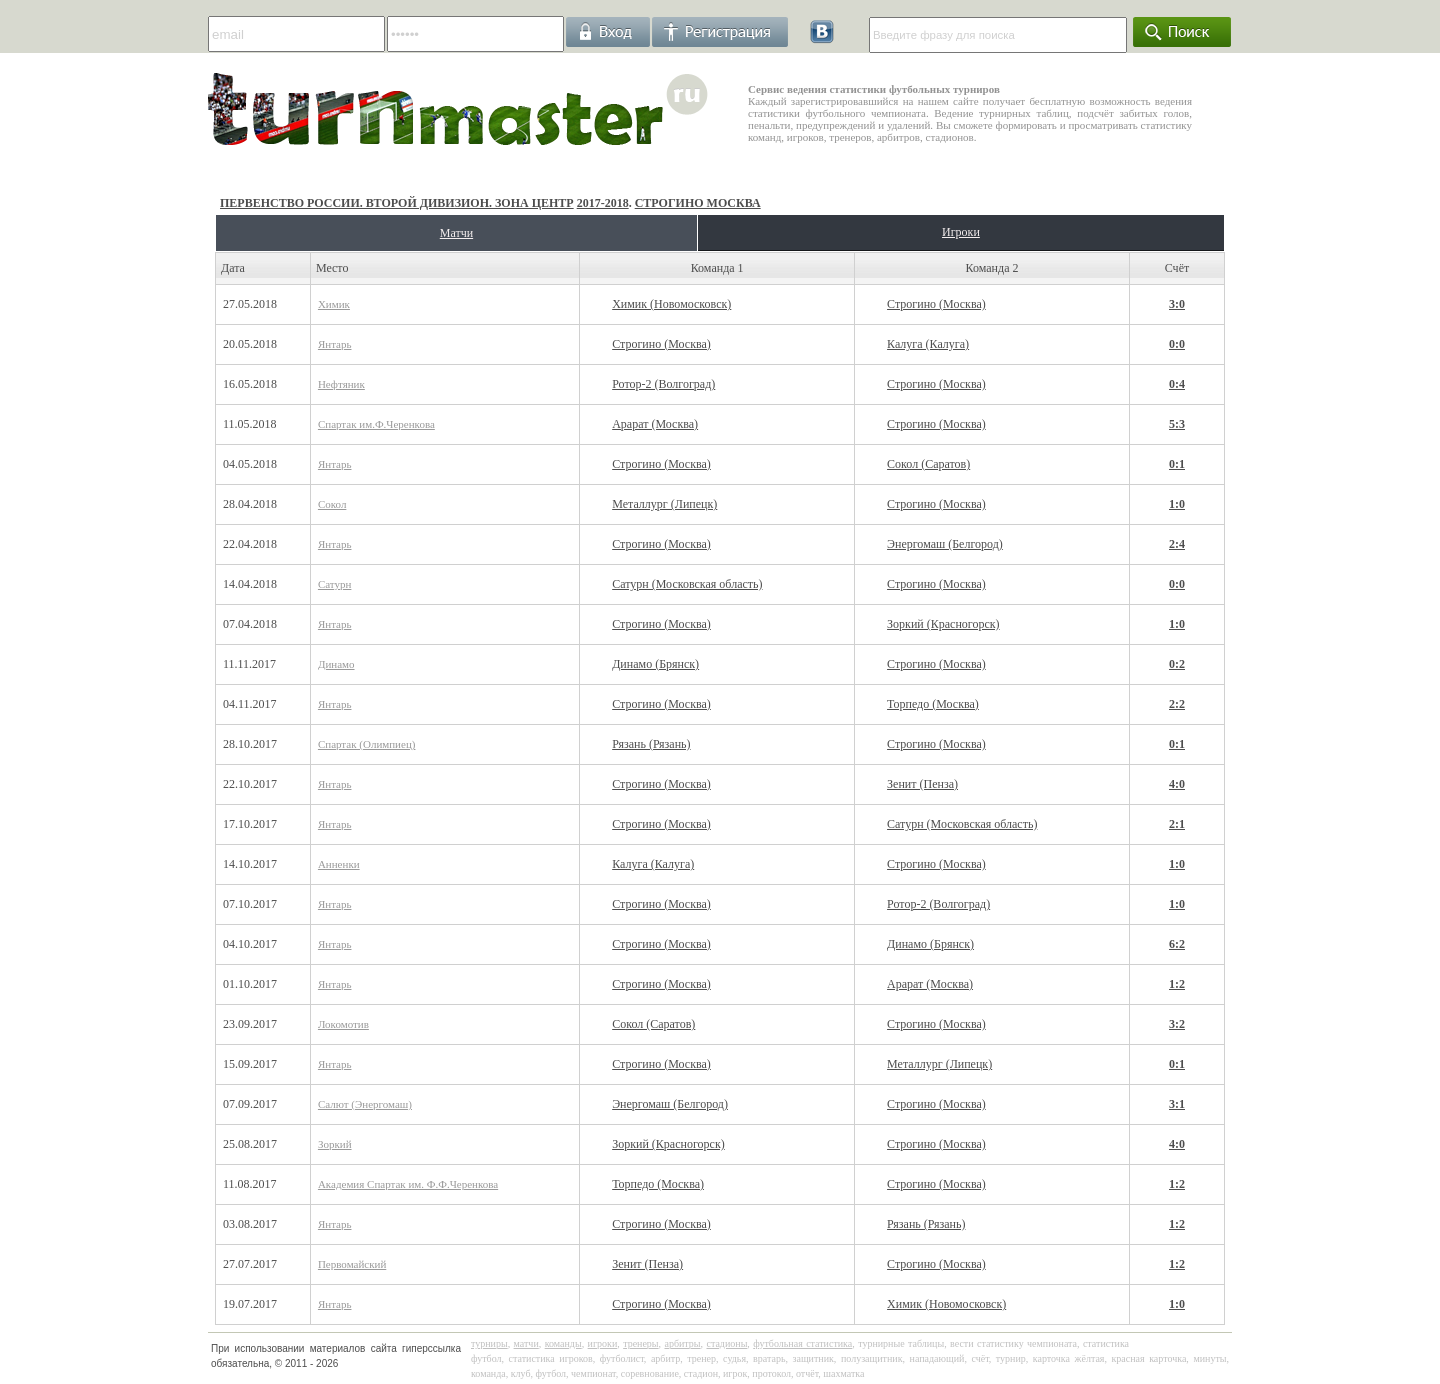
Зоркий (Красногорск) (943, 624)
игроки (603, 1343)
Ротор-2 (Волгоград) (663, 384)
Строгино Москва (698, 203)
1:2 (1177, 984)
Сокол (332, 504)
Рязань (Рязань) (651, 744)
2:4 (1177, 544)
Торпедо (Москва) (933, 704)
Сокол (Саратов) (928, 464)
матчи (526, 1343)
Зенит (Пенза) (922, 784)
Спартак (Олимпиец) (367, 744)
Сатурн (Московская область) (687, 584)
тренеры (640, 1343)
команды (563, 1343)
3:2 (1177, 1024)
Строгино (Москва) (936, 304)
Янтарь (335, 344)
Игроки (961, 232)
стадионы (726, 1343)
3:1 (1177, 1104)
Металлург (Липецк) (664, 504)
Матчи (456, 233)
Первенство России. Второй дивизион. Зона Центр (397, 203)
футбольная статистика (802, 1343)
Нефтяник (341, 384)
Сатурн (334, 584)
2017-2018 (603, 203)
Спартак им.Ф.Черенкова (376, 424)
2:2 (1177, 704)
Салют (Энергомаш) (365, 1104)
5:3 (1177, 424)
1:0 (1177, 504)
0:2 (1177, 664)
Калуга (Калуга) (928, 344)
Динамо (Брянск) (655, 664)
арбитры (682, 1343)
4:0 (1177, 784)
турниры (489, 1343)
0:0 (1177, 344)
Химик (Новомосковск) (671, 304)
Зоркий (335, 1144)
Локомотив (343, 1024)
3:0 (1177, 304)
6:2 (1177, 944)
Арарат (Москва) (655, 424)
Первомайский (352, 1264)
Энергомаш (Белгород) (945, 544)
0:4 (1177, 384)
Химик (334, 304)
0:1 (1177, 464)
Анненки (339, 864)
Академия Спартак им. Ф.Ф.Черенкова (408, 1184)
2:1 (1177, 824)
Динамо (336, 664)
